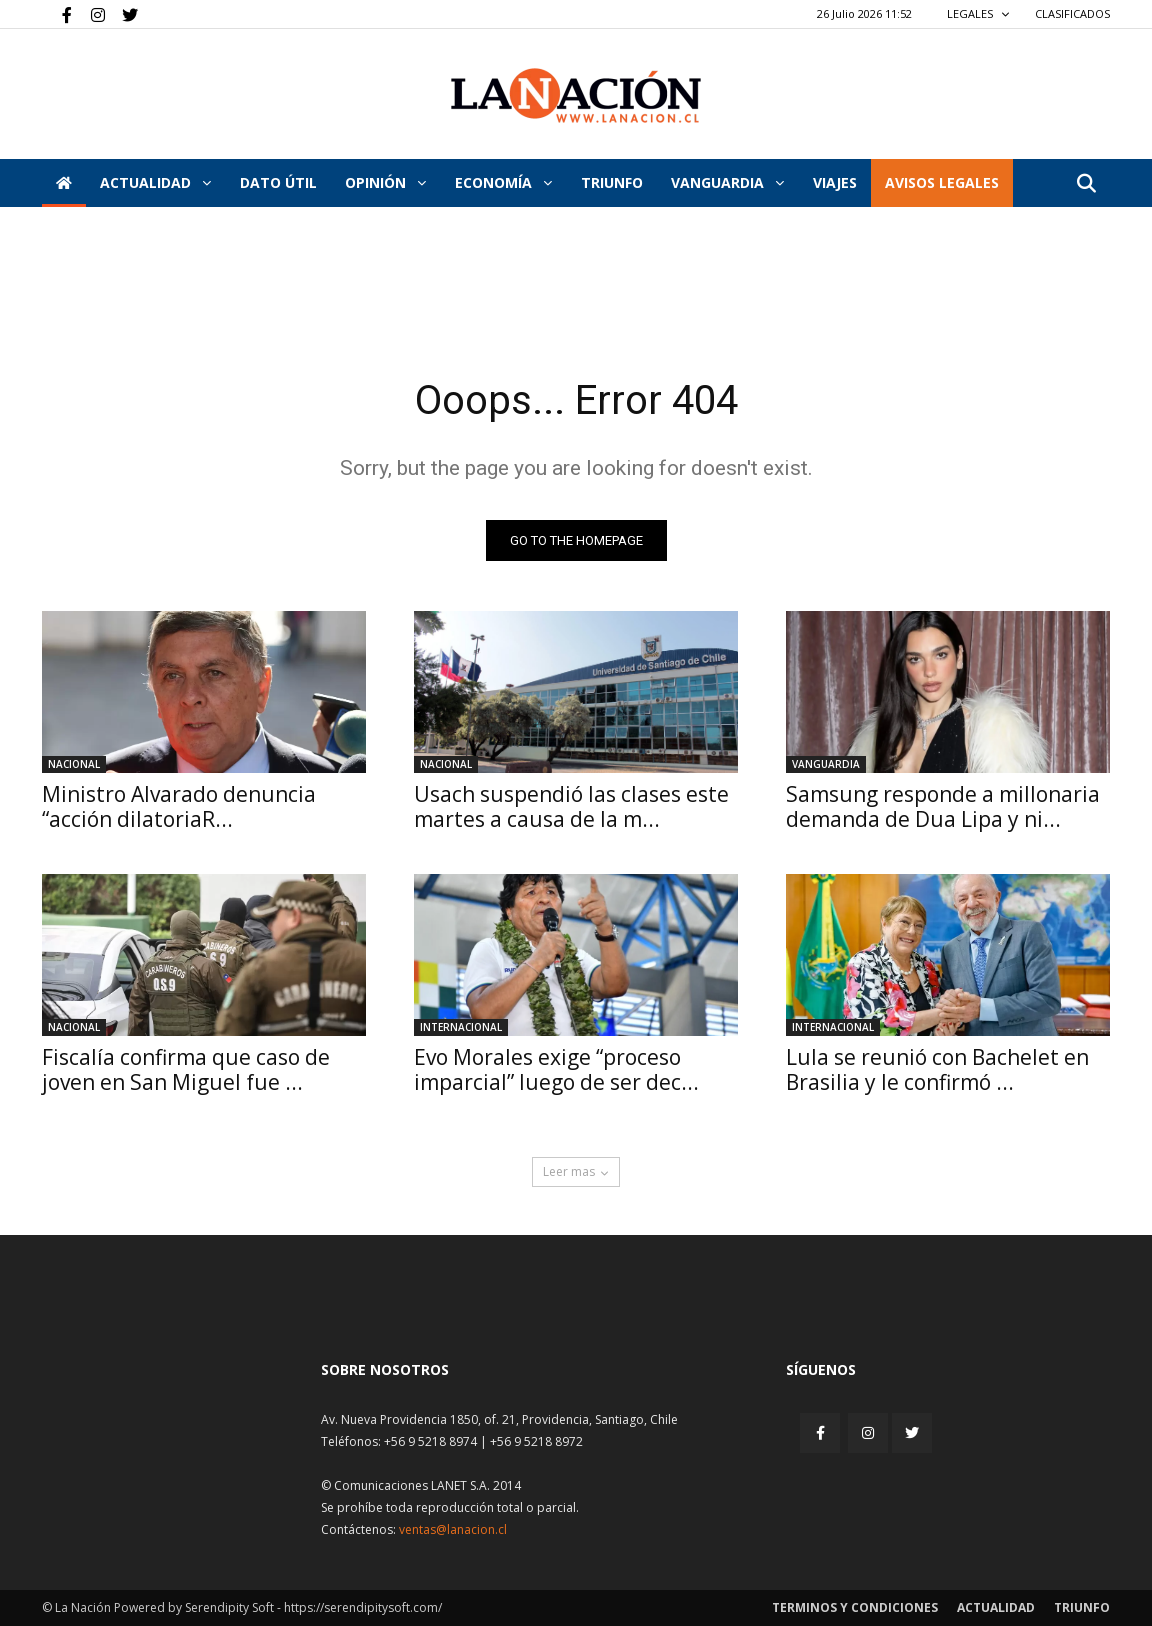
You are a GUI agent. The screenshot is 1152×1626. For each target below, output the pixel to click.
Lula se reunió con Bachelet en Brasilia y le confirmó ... (937, 1069)
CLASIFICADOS (1072, 13)
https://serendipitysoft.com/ (363, 1607)
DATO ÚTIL (278, 182)
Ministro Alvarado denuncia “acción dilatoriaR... (179, 806)
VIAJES (835, 182)
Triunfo (612, 182)
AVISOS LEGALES (942, 182)
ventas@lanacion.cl (453, 1529)
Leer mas (576, 1171)
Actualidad (155, 182)
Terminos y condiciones (855, 1607)
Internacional (461, 1027)
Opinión (385, 182)
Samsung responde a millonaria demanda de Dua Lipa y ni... (943, 806)
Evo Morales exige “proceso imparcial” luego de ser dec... (556, 1069)
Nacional (74, 764)
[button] (1086, 184)
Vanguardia (727, 182)
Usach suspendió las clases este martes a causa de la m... (571, 806)
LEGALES (978, 13)
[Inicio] (64, 183)
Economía (503, 182)
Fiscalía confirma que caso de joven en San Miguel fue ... (186, 1069)
